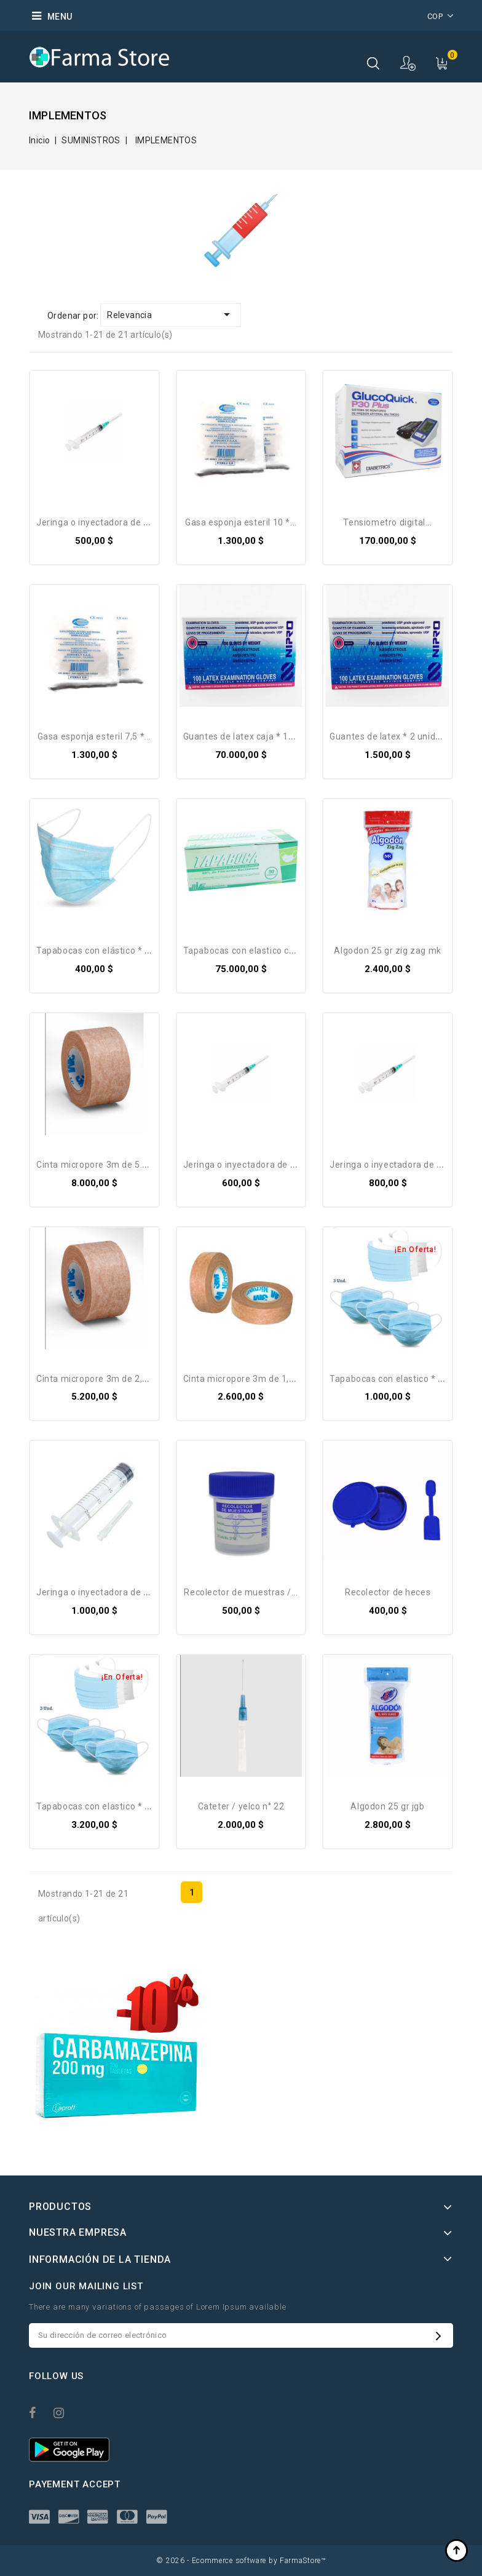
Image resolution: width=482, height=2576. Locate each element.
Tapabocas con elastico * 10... (99, 1806)
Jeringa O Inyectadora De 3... (95, 522)
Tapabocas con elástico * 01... (99, 950)
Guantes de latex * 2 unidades (393, 736)
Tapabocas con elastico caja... (246, 950)
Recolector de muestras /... (241, 1592)
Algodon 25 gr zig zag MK (387, 950)
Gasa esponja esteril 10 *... (241, 522)
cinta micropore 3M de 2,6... (95, 1379)
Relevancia (170, 314)
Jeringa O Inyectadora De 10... (392, 1165)
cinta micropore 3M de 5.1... (95, 1165)
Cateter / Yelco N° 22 (241, 1806)
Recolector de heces (387, 1592)
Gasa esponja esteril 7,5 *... (94, 736)
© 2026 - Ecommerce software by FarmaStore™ (240, 2560)
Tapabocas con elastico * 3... (389, 1379)
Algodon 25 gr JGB (387, 1806)
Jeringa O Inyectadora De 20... (98, 1592)
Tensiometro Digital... (387, 522)
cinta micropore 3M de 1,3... (242, 1379)
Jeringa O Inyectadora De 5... (242, 1165)
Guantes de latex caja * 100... (244, 736)
